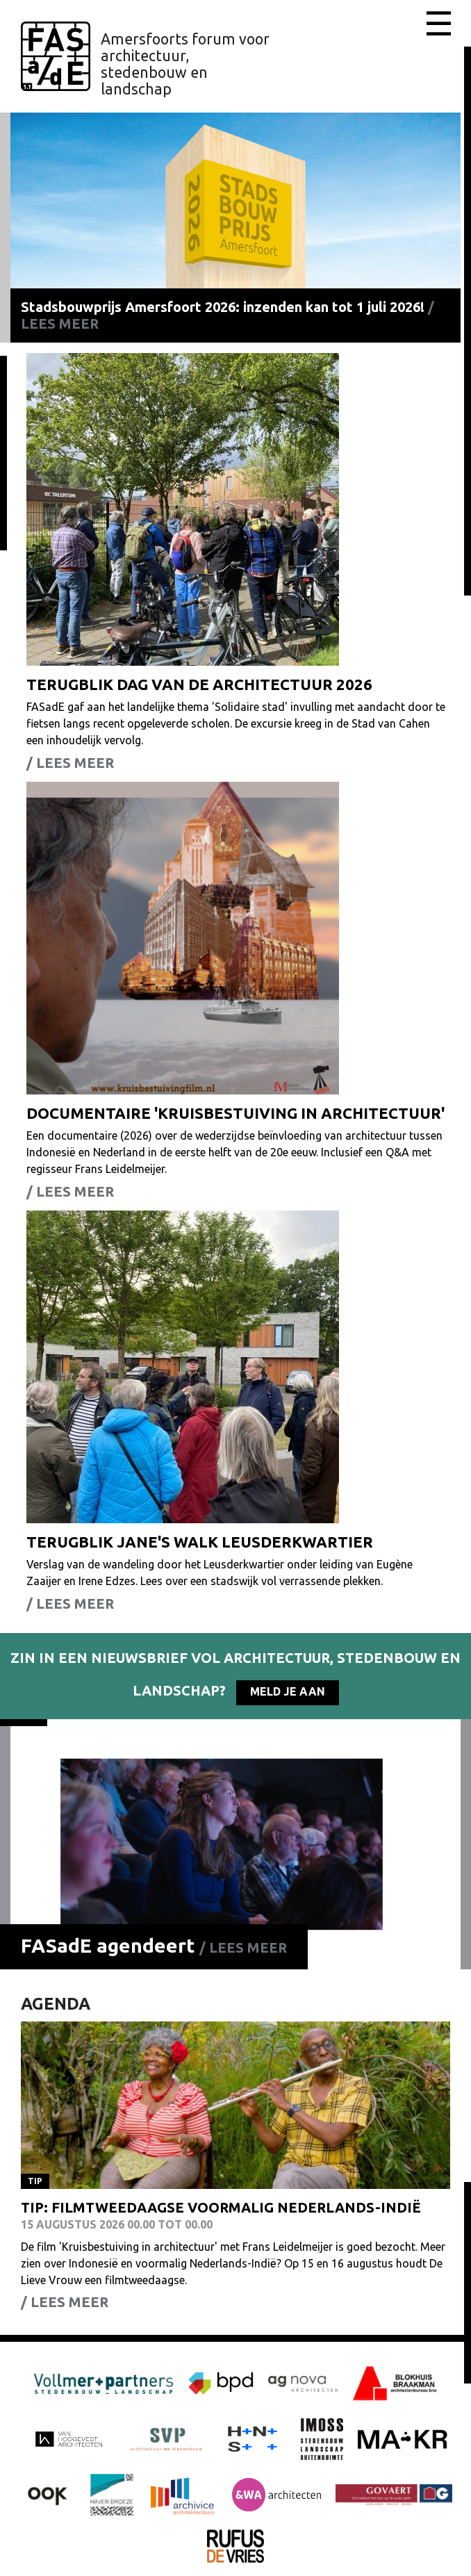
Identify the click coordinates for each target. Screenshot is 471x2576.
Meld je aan (287, 1691)
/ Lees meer (243, 1947)
